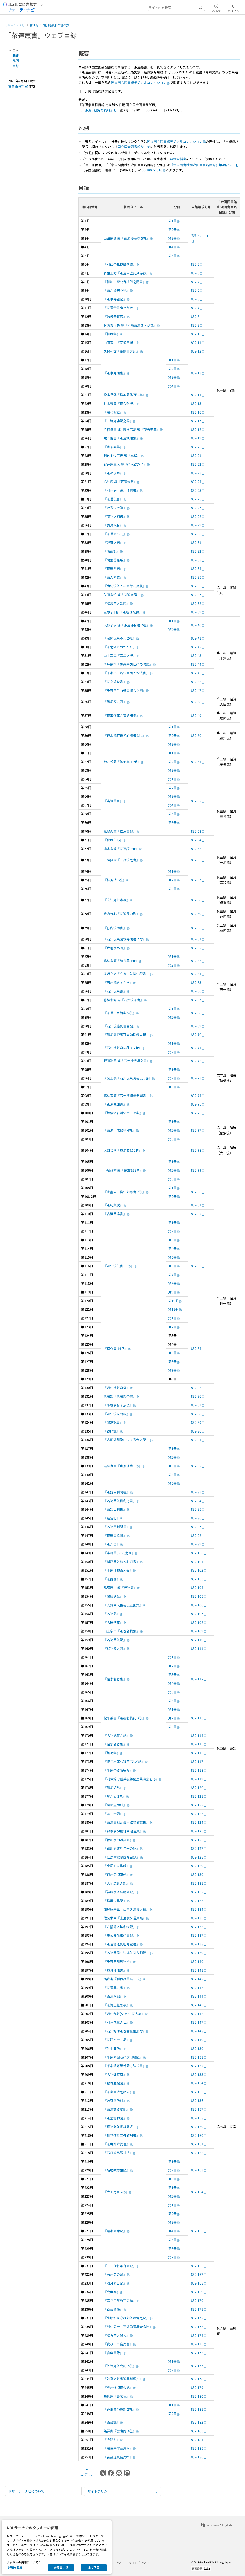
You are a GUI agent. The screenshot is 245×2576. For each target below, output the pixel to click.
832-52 (198, 800)
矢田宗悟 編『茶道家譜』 (124, 594)
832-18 (198, 429)
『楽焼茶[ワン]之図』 (121, 1552)
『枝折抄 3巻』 (116, 879)
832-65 (198, 982)
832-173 (198, 2326)
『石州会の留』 (117, 2274)
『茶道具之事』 (117, 1987)
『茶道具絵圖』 (117, 1535)
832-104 (198, 1587)
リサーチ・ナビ (15, 25)
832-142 (198, 1978)
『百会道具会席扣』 (120, 2457)
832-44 (198, 664)
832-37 (198, 594)
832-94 (198, 1500)
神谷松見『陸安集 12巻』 (124, 761)
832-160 (198, 2135)
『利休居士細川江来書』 (123, 490)
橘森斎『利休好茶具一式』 (125, 1978)
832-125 (198, 1831)
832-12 (198, 351)
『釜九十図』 (115, 1813)
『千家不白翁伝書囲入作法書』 (128, 672)
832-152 (198, 2065)
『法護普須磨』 (117, 316)
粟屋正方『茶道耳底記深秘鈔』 (128, 272)
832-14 (198, 394)
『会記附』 (113, 2439)
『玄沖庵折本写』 (118, 899)
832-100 (198, 1552)
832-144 (198, 1996)
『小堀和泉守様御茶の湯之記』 (128, 2317)
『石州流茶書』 (117, 991)
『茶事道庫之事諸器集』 (123, 715)
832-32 (198, 551)
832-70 (198, 1034)
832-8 (197, 316)
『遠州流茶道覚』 (118, 1387)
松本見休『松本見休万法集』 (126, 394)
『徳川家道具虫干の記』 (123, 1848)
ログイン (233, 7)
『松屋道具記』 (117, 1900)
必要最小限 (61, 2567)
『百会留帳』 (115, 2309)
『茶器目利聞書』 (118, 1491)
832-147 (198, 2022)
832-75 (198, 1104)
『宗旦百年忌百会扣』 (121, 2300)
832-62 (198, 947)
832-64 (198, 973)
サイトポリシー (139, 2562)
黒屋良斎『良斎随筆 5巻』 (124, 1465)
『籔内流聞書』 (117, 927)
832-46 (198, 681)
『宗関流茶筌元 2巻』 (121, 638)
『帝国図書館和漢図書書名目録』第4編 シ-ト (204, 164)
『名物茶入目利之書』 (121, 1500)
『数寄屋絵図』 (117, 2083)
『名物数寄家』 (117, 2074)
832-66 (198, 991)
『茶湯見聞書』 (117, 1104)
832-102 (198, 1570)
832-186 (198, 2457)
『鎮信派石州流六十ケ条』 (125, 1112)
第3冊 (174, 238)
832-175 (198, 2343)
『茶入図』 (113, 1544)
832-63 (198, 960)
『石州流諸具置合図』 (121, 1025)
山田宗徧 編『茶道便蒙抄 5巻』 (128, 238)
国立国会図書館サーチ (134, 146)
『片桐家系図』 (117, 947)
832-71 (198, 1047)
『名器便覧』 (115, 1622)
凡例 (15, 60)
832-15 (198, 403)
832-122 (198, 1804)
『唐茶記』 (113, 551)
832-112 (198, 1678)
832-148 (198, 2031)
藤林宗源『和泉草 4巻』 (123, 960)
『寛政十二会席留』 (120, 2343)
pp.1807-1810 (153, 170)
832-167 (198, 2274)
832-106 (198, 1605)
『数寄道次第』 (117, 507)
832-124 (198, 1822)
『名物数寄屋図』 (118, 2170)
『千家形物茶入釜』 (120, 1570)
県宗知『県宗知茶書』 (121, 1396)
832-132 (198, 1891)
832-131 (198, 1883)
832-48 (198, 701)
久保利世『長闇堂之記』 (123, 351)
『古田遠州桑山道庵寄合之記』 (128, 1439)
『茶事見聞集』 (117, 372)
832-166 (198, 2265)
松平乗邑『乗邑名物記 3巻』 (126, 1717)
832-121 (198, 1796)
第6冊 (174, 822)
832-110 (198, 1639)
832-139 (198, 1952)
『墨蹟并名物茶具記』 (121, 1935)
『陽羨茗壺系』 (117, 559)
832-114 (198, 1735)
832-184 (198, 2439)
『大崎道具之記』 (118, 1883)
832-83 (198, 1265)
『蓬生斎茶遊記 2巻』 (121, 2409)
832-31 (198, 542)
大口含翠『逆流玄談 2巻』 (124, 1150)
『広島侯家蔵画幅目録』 (123, 1857)
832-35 (198, 577)
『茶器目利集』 (117, 1509)
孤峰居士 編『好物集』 (122, 1587)
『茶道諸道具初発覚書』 (123, 1944)
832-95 (198, 1509)
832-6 (197, 299)
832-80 (198, 1191)
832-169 (198, 2291)
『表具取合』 (115, 525)
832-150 (198, 2048)
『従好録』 (113, 1431)
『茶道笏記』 (115, 1996)
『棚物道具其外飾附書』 (123, 2135)
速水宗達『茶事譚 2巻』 (123, 848)
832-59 (198, 913)
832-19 (198, 438)
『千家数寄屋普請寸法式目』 (126, 2065)
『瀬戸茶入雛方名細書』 (123, 1561)
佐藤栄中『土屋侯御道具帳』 (126, 1917)
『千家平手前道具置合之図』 (126, 690)
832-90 (198, 1431)
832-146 (198, 2013)
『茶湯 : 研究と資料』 (99, 110)
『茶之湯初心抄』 (118, 290)
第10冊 (175, 1300)
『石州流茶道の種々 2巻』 (124, 1047)
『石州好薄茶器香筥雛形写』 (126, 2031)
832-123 (198, 1813)
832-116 (198, 1752)
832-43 (198, 655)
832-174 (198, 2335)
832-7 (197, 307)
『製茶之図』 (115, 542)
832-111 (198, 1648)
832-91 (198, 1439)
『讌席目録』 (115, 2352)
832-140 (198, 1961)
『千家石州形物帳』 (120, 1961)
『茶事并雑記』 (117, 299)
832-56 (198, 859)
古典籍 (34, 25)
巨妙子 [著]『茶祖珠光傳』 (125, 612)
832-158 (198, 2118)
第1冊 (174, 220)
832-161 (198, 2143)
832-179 (198, 2387)
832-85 (198, 1387)
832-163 (198, 2170)
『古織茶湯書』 (117, 1213)
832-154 (198, 2083)
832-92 (198, 1465)
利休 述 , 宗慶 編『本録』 (124, 455)
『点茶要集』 (115, 446)
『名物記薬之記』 (118, 1735)
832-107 (198, 1613)
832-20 (198, 446)
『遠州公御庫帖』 (118, 1874)
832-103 (198, 1578)
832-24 (198, 481)
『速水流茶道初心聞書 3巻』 (126, 735)
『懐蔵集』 (113, 333)
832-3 (197, 272)
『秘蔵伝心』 (115, 839)
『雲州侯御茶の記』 (120, 2387)
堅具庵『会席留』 (118, 2396)
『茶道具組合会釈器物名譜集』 (128, 1822)
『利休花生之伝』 (118, 2022)
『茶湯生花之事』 (118, 2004)
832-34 (198, 568)
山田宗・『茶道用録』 (121, 342)
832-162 (198, 2152)
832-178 (198, 2378)
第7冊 (174, 1274)
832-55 (198, 848)
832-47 (198, 690)
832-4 (197, 281)
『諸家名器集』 (117, 1678)
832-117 (198, 1761)
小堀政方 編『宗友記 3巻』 (125, 1170)
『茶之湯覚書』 (117, 681)
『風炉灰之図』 (117, 701)
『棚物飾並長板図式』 (121, 2126)
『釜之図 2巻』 (116, 1796)
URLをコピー (86, 2473)
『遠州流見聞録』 (118, 1413)
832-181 (198, 2409)
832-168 (198, 2283)
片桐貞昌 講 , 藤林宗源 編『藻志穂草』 (133, 429)
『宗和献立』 (115, 412)
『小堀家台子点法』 (120, 1405)
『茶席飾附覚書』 (118, 2143)
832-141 (198, 1970)
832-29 (198, 525)
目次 (13, 50)
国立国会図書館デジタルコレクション (140, 82)
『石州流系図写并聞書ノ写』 (126, 939)
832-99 (198, 1544)
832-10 (198, 333)
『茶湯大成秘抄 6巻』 (121, 1130)
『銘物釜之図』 (117, 1648)
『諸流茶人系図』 (118, 603)
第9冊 (174, 1291)
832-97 (198, 1526)
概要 (15, 55)
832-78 (198, 1150)
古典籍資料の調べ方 (56, 25)
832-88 (198, 1413)
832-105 (198, 1596)
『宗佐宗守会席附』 (120, 2448)
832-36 (198, 585)
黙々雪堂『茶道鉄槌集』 (123, 438)
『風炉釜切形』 (117, 1804)
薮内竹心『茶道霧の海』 (123, 913)
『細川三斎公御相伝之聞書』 (126, 281)
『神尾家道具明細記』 (121, 1891)
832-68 (198, 1012)
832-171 (198, 2309)
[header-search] (176, 7)
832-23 (198, 472)
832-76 (198, 1112)
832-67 (198, 999)
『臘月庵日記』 (117, 2283)
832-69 (198, 1025)
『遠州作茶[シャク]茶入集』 (126, 2013)
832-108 (198, 1622)
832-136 (198, 1926)
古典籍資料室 (18, 86)
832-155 (198, 2091)
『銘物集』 (113, 1752)
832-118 (198, 1770)
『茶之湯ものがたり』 (121, 646)
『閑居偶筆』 (115, 1596)
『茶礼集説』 (115, 1204)
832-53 (198, 831)
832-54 (198, 839)
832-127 (198, 1848)
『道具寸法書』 (117, 1970)
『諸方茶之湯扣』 (118, 2335)
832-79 (198, 1170)
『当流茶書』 (115, 800)
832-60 (198, 927)
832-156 (198, 2100)
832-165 (198, 2230)
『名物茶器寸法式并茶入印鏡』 (128, 1952)
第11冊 (175, 1309)
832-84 (198, 1348)
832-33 (198, 559)
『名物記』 (113, 1613)
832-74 (198, 1095)
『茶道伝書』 (115, 498)
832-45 (198, 672)
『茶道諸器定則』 (118, 2109)
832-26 (198, 498)
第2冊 (174, 229)
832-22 (198, 464)
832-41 (198, 638)
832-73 (198, 1078)
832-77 (198, 1130)
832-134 (198, 1909)
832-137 (198, 1935)
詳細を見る (15, 2567)
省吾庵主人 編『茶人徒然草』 (127, 464)
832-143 (198, 1987)
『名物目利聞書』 (118, 1526)
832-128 (198, 1857)
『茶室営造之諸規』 (120, 2091)
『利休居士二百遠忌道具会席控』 (130, 2326)
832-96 (198, 1518)
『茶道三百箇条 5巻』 (121, 1012)
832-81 (198, 1204)
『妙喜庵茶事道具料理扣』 (125, 2378)
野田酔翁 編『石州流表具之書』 (128, 1060)
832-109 (198, 1630)
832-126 (198, 1839)
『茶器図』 (113, 1578)
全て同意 (93, 2567)
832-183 (198, 2430)
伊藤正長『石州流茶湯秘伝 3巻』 (129, 1078)
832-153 (198, 2074)
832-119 (198, 1778)
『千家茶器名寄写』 (120, 1770)
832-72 (198, 1060)
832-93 (198, 1491)
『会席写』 (113, 2291)
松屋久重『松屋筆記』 (121, 831)
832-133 (198, 1900)
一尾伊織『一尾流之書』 (123, 859)
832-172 (198, 2317)
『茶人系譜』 (115, 577)
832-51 (198, 761)
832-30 (198, 533)
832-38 (198, 603)
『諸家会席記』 (117, 2230)
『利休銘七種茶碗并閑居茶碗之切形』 (133, 1778)
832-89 (198, 1422)
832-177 (198, 2365)
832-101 (198, 1561)
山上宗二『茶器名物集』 (123, 1630)
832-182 (198, 2422)
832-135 (198, 1917)
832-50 (198, 735)
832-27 (198, 507)
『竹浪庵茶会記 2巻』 (121, 2365)
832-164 (198, 2191)
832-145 (198, 2004)
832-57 (198, 879)
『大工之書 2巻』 (118, 2191)
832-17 (198, 420)
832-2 (197, 264)
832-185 (198, 2448)
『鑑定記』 (113, 1518)
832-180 (198, 2396)
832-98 (198, 1535)
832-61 (198, 939)
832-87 (198, 1405)
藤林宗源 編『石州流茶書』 (125, 999)
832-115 (198, 1744)
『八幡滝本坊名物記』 (121, 1926)
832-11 (198, 342)
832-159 (198, 2126)
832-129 (198, 1865)
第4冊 (174, 246)
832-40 (198, 625)
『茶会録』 (113, 2422)
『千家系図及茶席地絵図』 (125, 2057)
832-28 (198, 516)
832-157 (198, 2109)
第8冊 (174, 1283)
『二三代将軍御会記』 (121, 2265)
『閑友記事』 (115, 1422)
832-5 (197, 290)
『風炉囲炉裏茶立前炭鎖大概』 (128, 1034)
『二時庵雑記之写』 (120, 420)
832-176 (198, 2352)
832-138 (198, 1944)
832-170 (198, 2300)
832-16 (198, 412)
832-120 (198, 1787)
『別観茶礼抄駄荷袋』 (121, 264)
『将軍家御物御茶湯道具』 (125, 1831)
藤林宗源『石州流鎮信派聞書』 (128, 1095)
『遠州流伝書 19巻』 (120, 1265)
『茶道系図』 (115, 568)
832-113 (198, 1717)
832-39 (198, 612)
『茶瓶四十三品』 (118, 2039)
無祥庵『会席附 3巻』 (121, 2430)
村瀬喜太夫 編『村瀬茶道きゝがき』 (132, 325)
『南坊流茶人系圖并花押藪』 (126, 585)
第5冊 (174, 255)
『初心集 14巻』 (117, 1348)
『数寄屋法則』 (117, 2100)
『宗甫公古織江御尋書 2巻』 (126, 1191)
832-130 (198, 1874)
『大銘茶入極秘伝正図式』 (125, 1605)
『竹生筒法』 (115, 2048)
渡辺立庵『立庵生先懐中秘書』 (128, 973)
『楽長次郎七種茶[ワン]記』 (126, 1761)
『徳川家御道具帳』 (120, 1839)
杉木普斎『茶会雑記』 (121, 403)
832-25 (198, 490)
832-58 (198, 899)
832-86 (198, 1396)
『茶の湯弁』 (115, 472)
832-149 (198, 2039)
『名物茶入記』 (117, 1639)
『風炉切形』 (115, 1787)
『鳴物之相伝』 (117, 516)
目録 (15, 65)
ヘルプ (216, 7)
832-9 (197, 325)
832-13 (198, 372)
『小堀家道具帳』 (118, 1865)
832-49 (198, 715)
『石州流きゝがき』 (120, 982)
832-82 (198, 1213)
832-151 (198, 2057)
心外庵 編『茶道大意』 (122, 481)
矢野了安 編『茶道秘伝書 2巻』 (128, 625)
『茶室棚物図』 (117, 2118)
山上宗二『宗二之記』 (121, 655)
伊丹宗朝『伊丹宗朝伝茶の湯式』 (130, 664)
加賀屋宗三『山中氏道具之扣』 (128, 1909)
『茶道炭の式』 (117, 533)
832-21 (198, 455)
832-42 (198, 646)
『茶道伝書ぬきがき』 (121, 307)
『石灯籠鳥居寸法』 (120, 2152)
